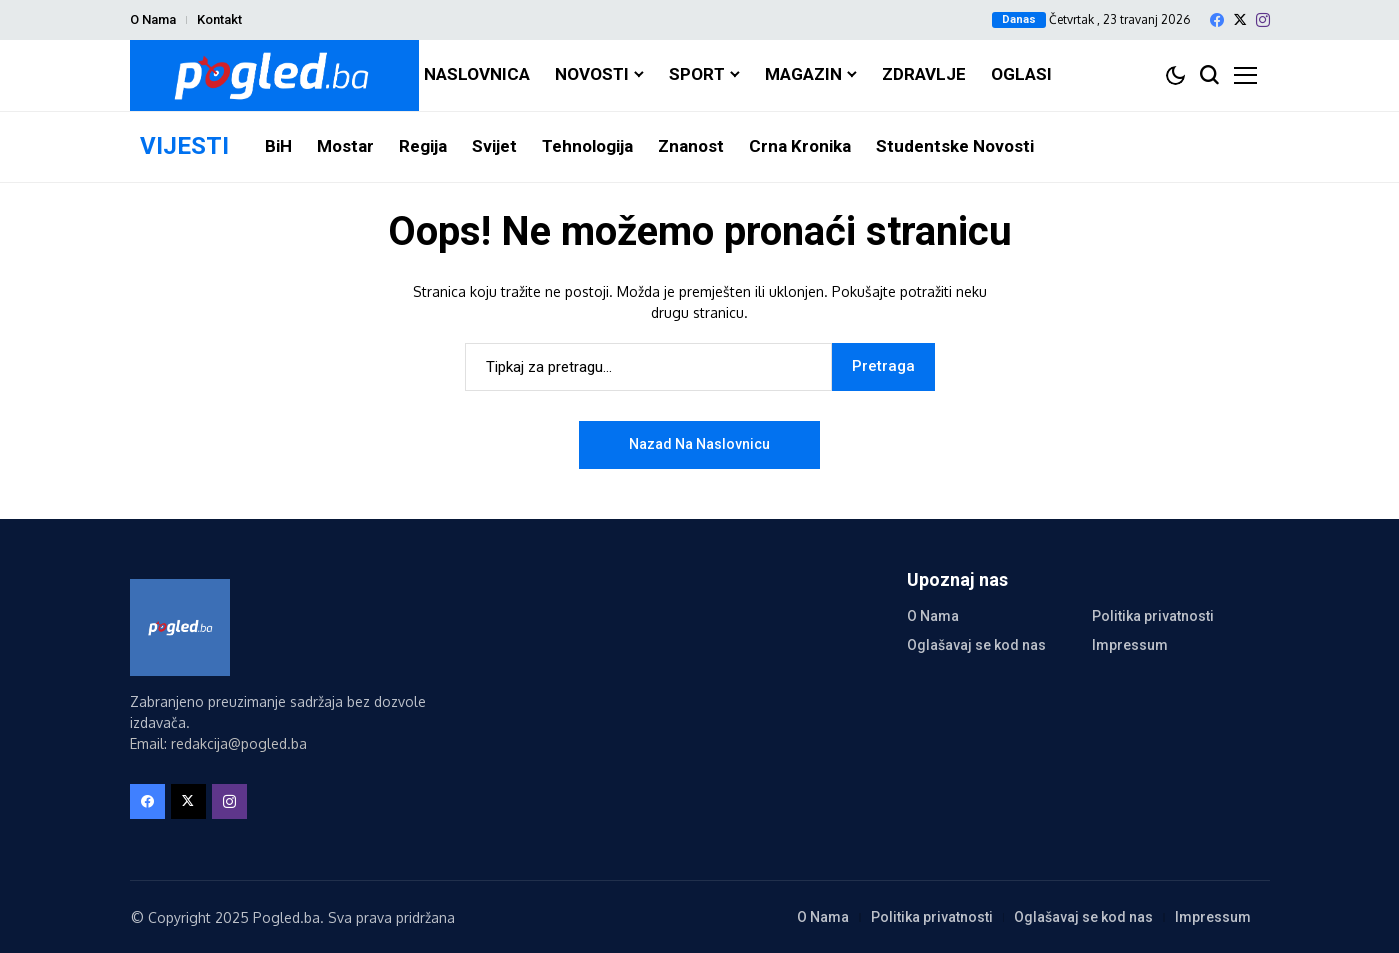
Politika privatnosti (1153, 616)
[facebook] (1217, 20)
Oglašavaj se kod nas (976, 645)
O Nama (153, 19)
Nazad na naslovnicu (699, 444)
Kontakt (219, 19)
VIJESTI (184, 146)
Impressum (1130, 645)
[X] (1240, 19)
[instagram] (1263, 20)
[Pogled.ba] (274, 75)
